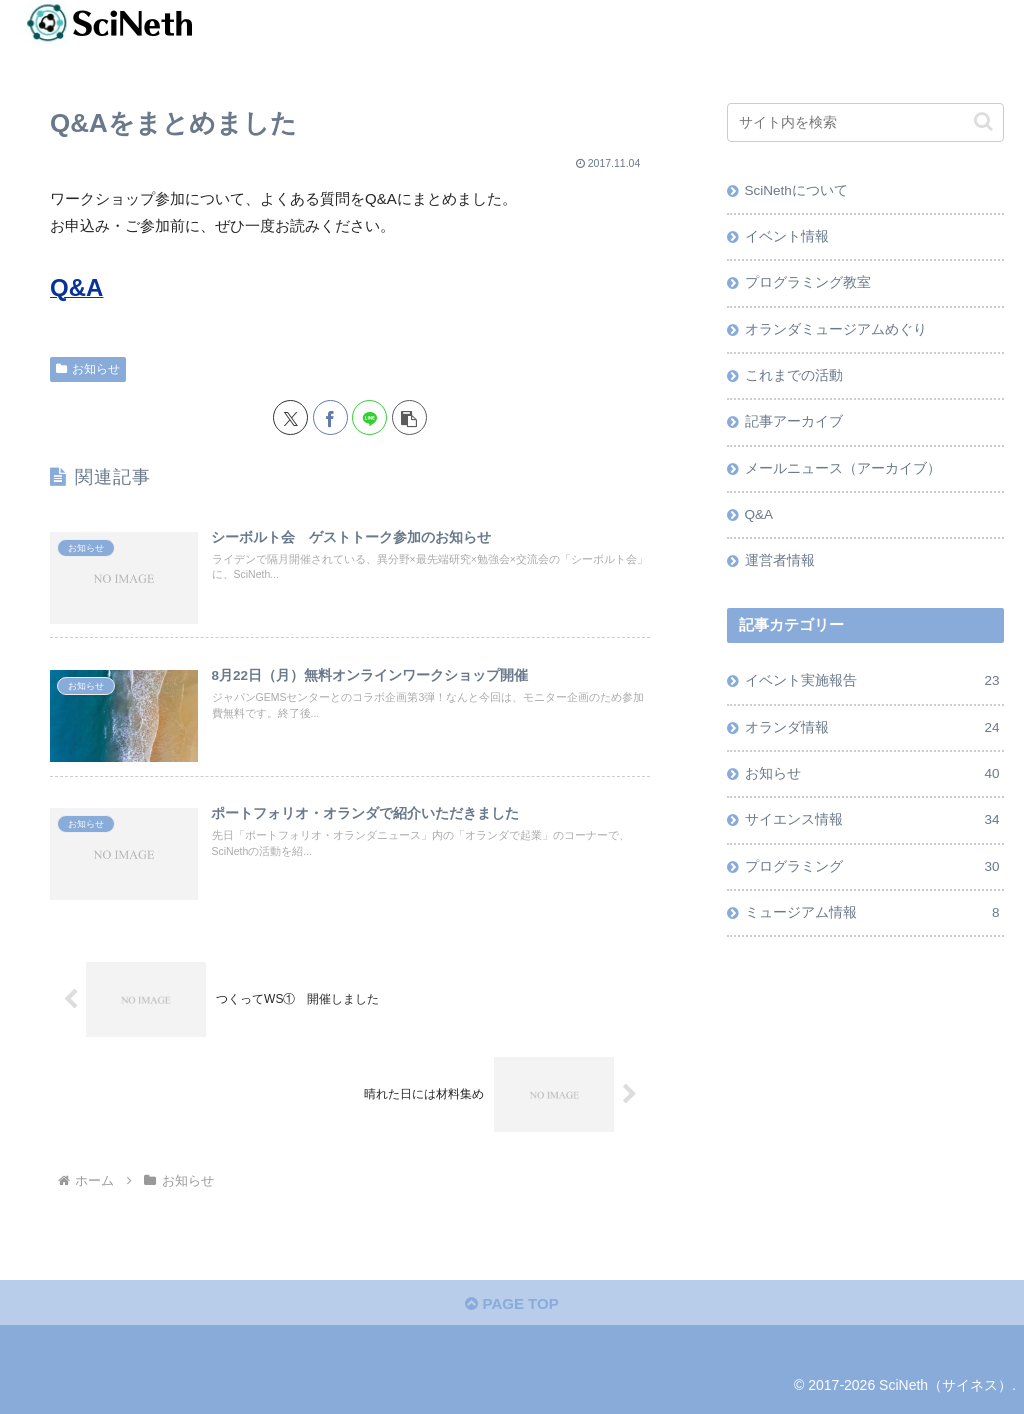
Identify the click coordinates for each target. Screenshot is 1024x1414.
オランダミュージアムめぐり (836, 329)
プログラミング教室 (808, 282)
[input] (865, 122)
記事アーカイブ (794, 421)
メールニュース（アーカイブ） (843, 468)
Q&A (759, 514)
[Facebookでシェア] (330, 417)
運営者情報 (780, 560)
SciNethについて (796, 190)
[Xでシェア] (290, 417)
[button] (409, 417)
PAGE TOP (511, 1303)
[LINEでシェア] (369, 417)
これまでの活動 (794, 375)
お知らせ (88, 369)
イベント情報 (787, 236)
